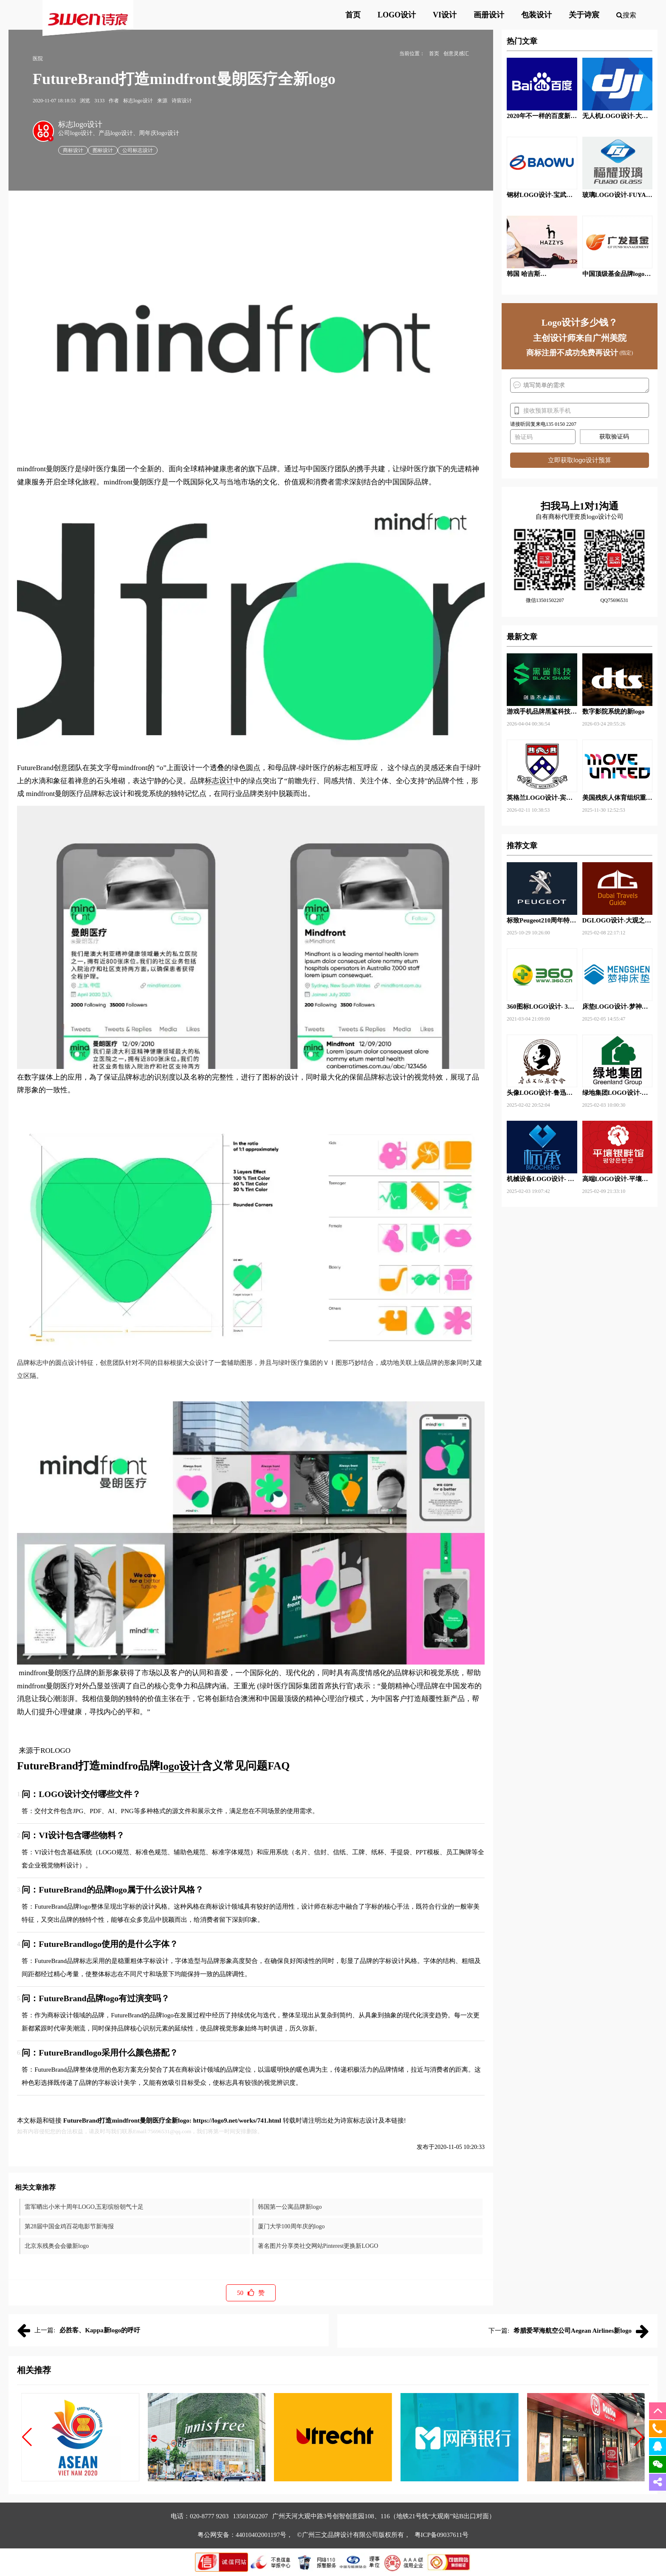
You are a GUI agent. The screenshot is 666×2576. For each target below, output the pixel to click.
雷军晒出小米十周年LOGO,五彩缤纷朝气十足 (84, 2207)
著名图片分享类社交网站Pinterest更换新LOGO (318, 2246)
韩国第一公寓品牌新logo (290, 2207)
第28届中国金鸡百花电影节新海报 (69, 2226)
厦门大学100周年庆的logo (291, 2226)
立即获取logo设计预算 (579, 460)
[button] (27, 2437)
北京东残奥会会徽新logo (57, 2246)
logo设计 (180, 1766)
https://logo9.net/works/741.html (237, 2120)
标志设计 (219, 780)
